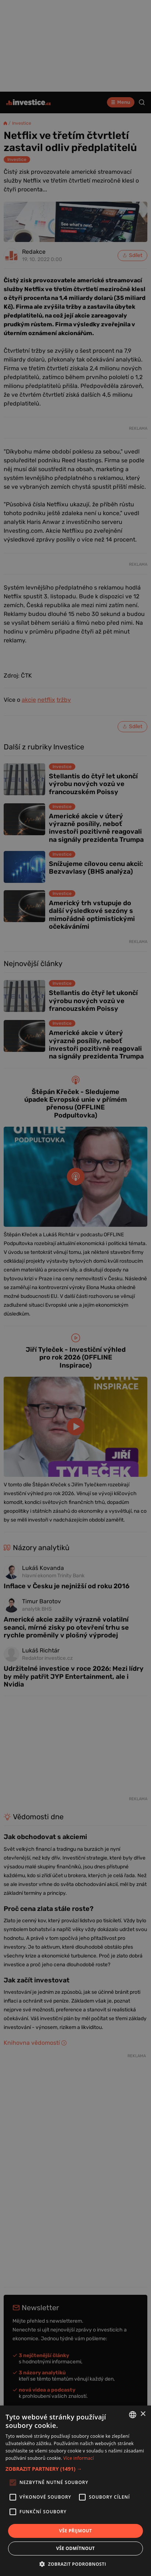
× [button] (142, 2414)
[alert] (75, 1288)
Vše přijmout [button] (75, 2531)
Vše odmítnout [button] (75, 2548)
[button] (75, 2469)
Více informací (78, 2458)
